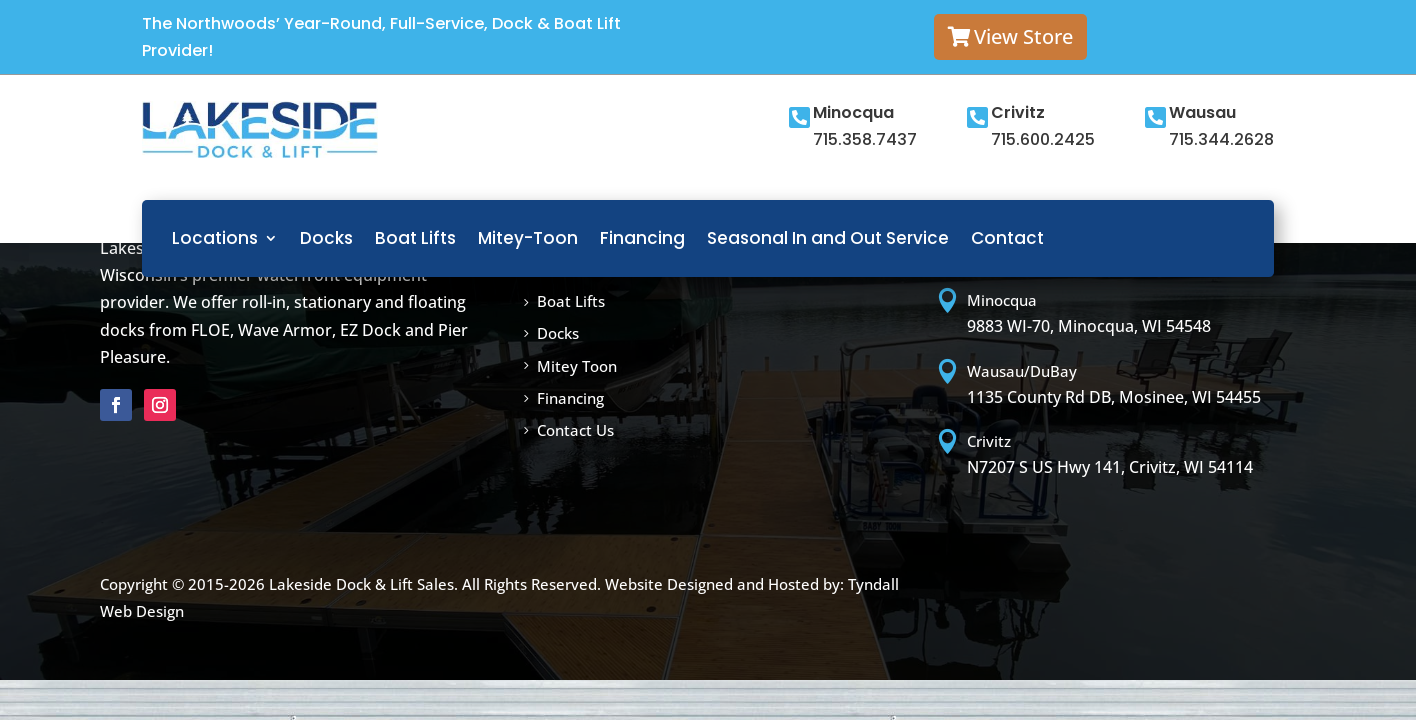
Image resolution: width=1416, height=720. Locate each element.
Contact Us (575, 430)
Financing (642, 238)
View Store (1023, 36)
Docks (326, 238)
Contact (1007, 238)
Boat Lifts (415, 238)
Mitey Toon (577, 366)
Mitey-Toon (528, 238)
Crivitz (1018, 112)
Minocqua (853, 112)
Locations (215, 238)
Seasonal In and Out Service (828, 238)
